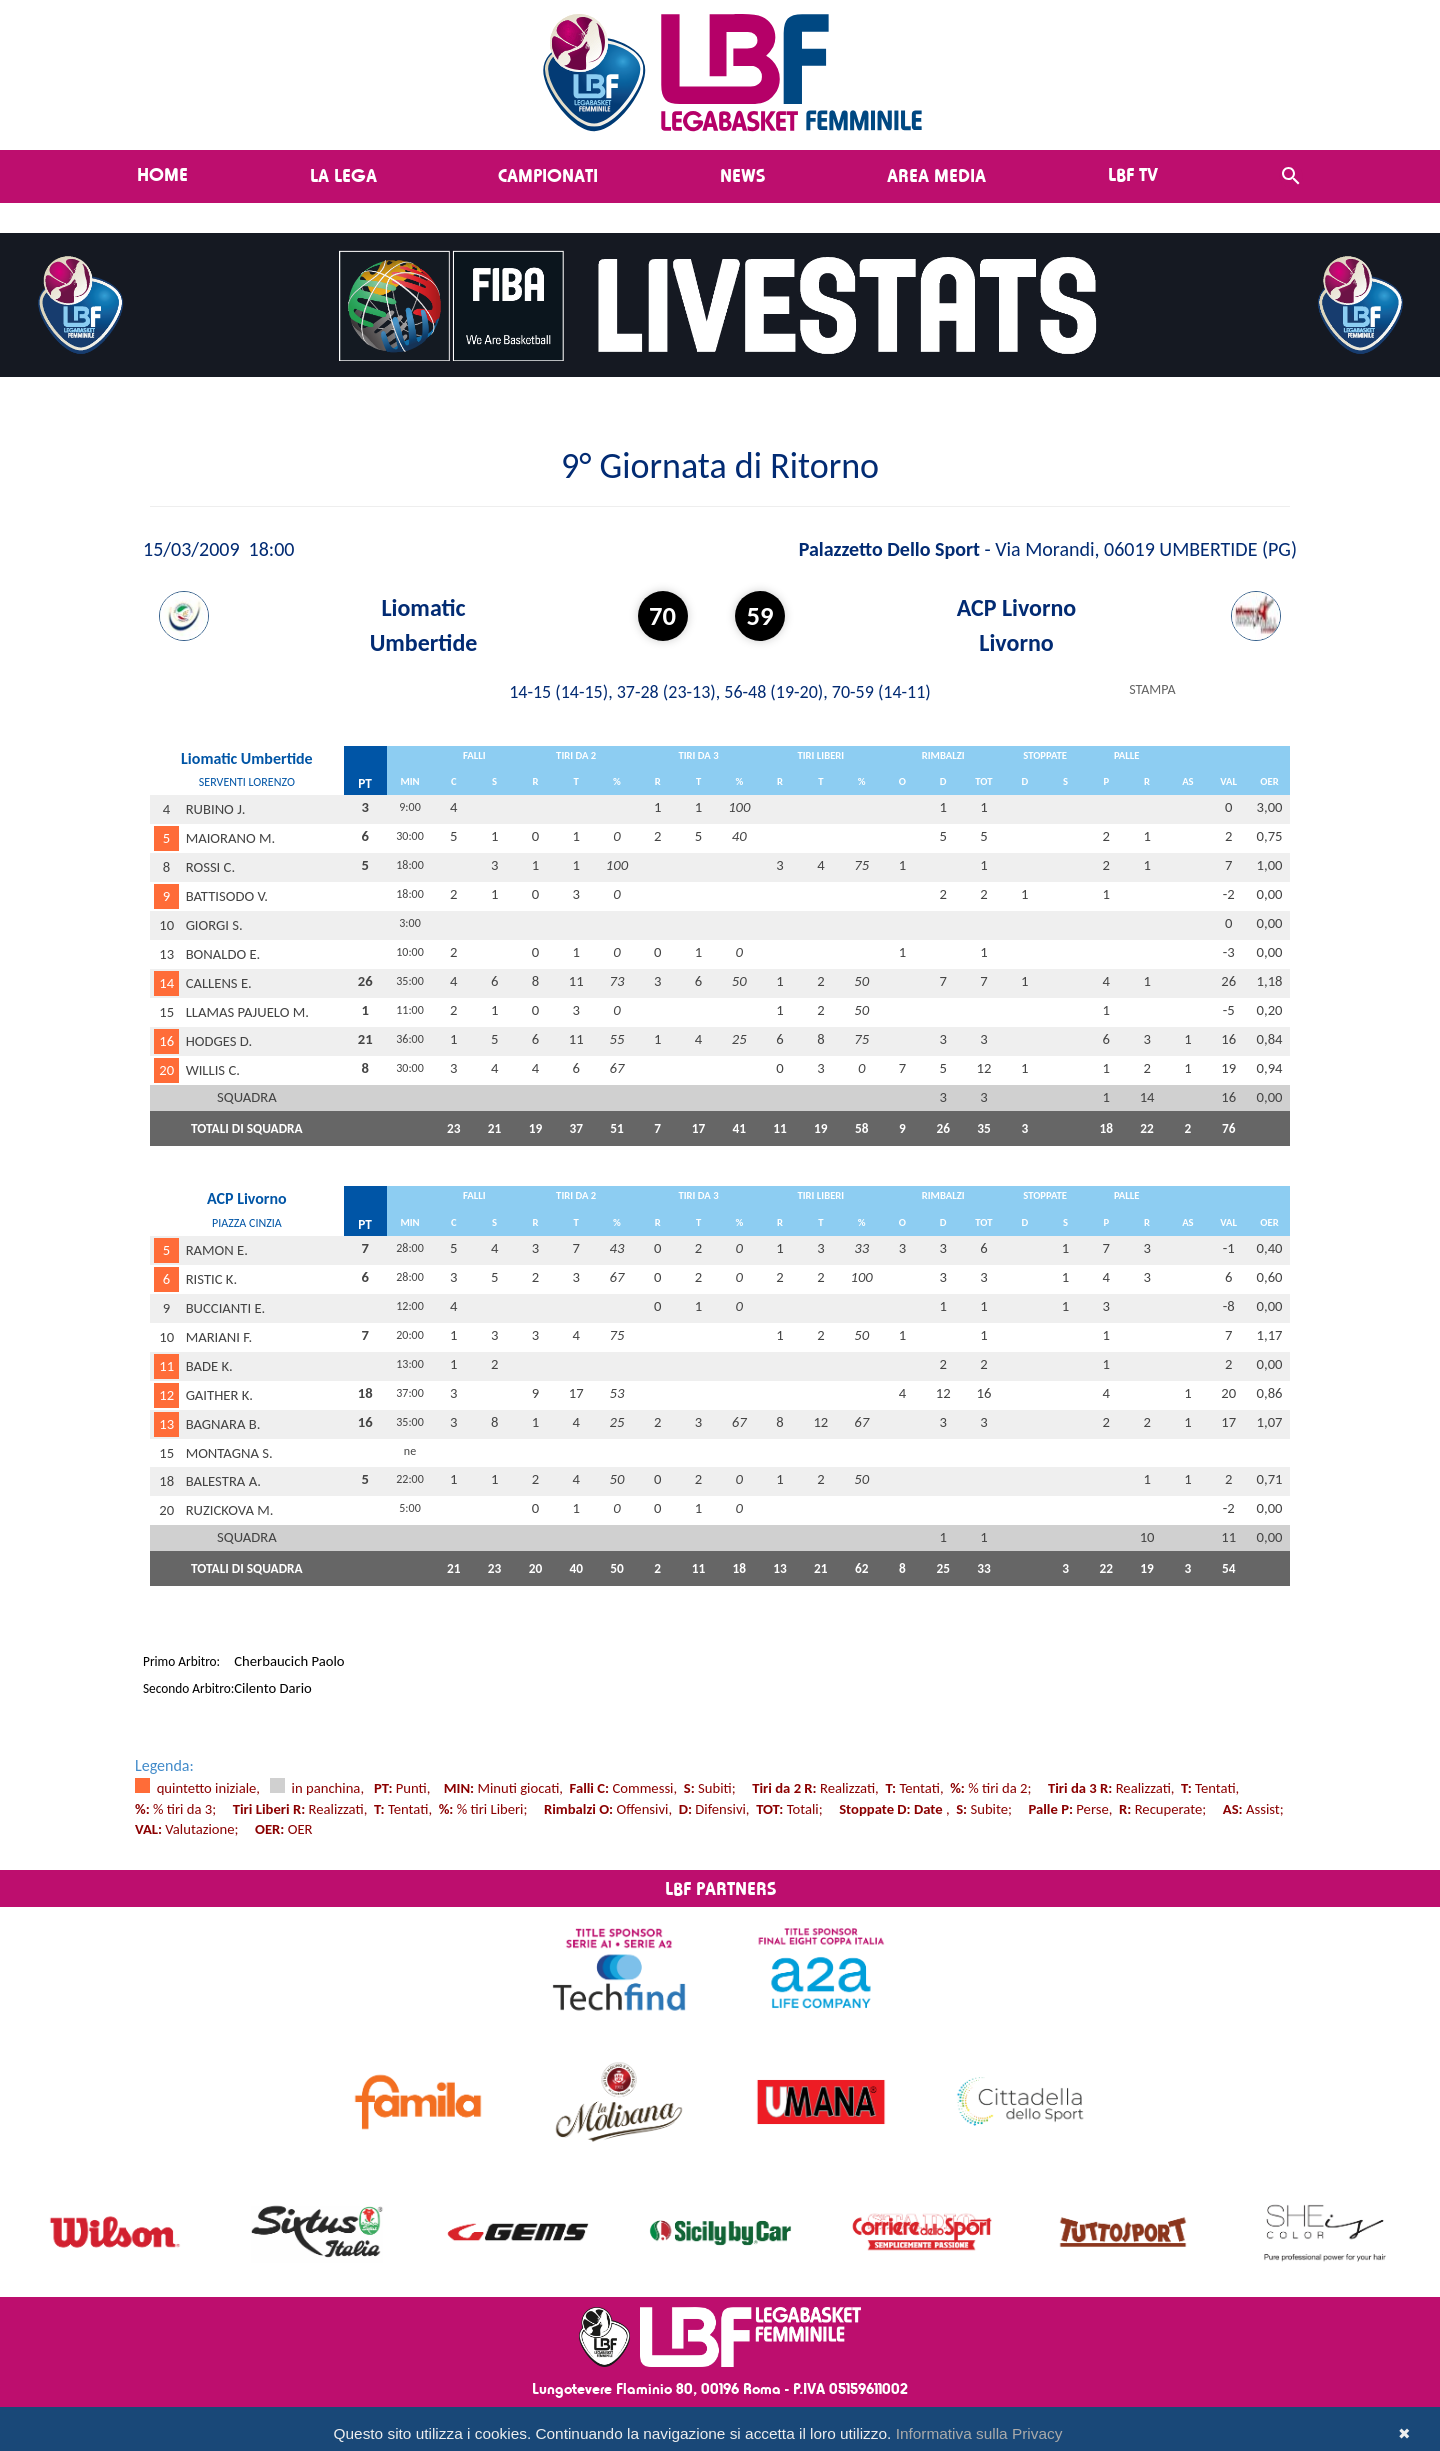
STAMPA (1152, 689)
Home (162, 174)
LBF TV (1133, 174)
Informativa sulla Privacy (979, 2433)
